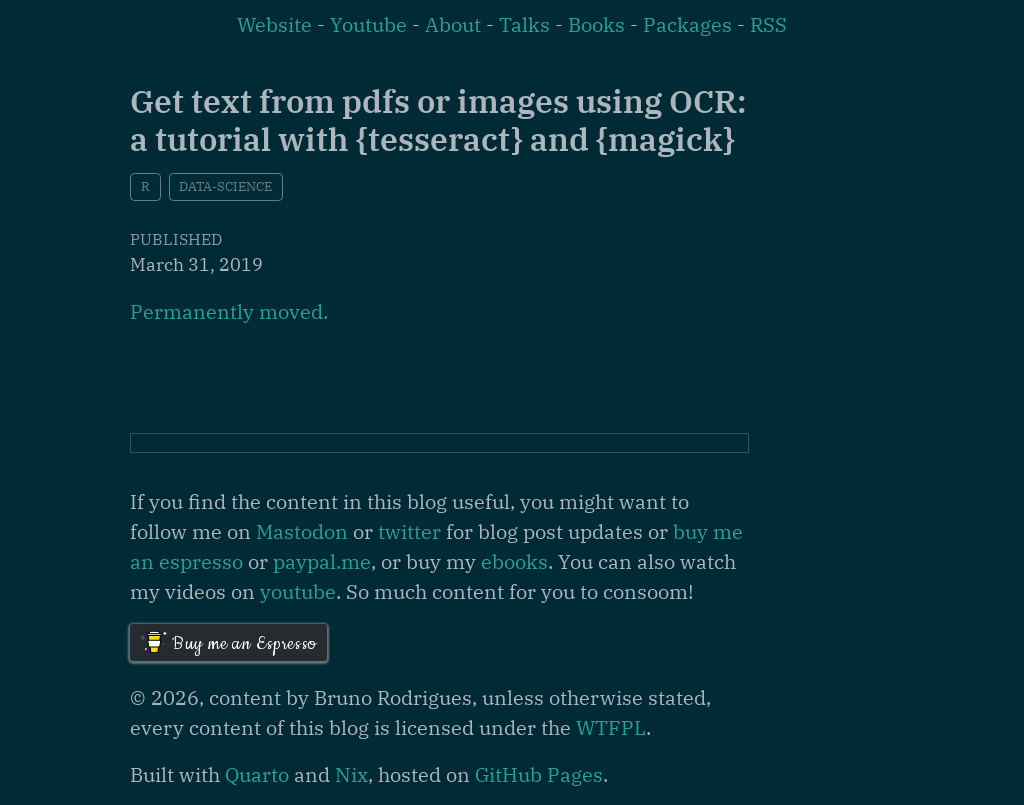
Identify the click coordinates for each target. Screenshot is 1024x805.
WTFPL (611, 727)
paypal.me (322, 561)
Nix (351, 774)
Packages (687, 24)
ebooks (514, 561)
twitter (409, 531)
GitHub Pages (539, 774)
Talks (524, 24)
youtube (298, 591)
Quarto (257, 774)
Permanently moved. (229, 311)
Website (274, 24)
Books (596, 24)
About (453, 24)
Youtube (368, 24)
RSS (768, 24)
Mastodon (302, 531)
